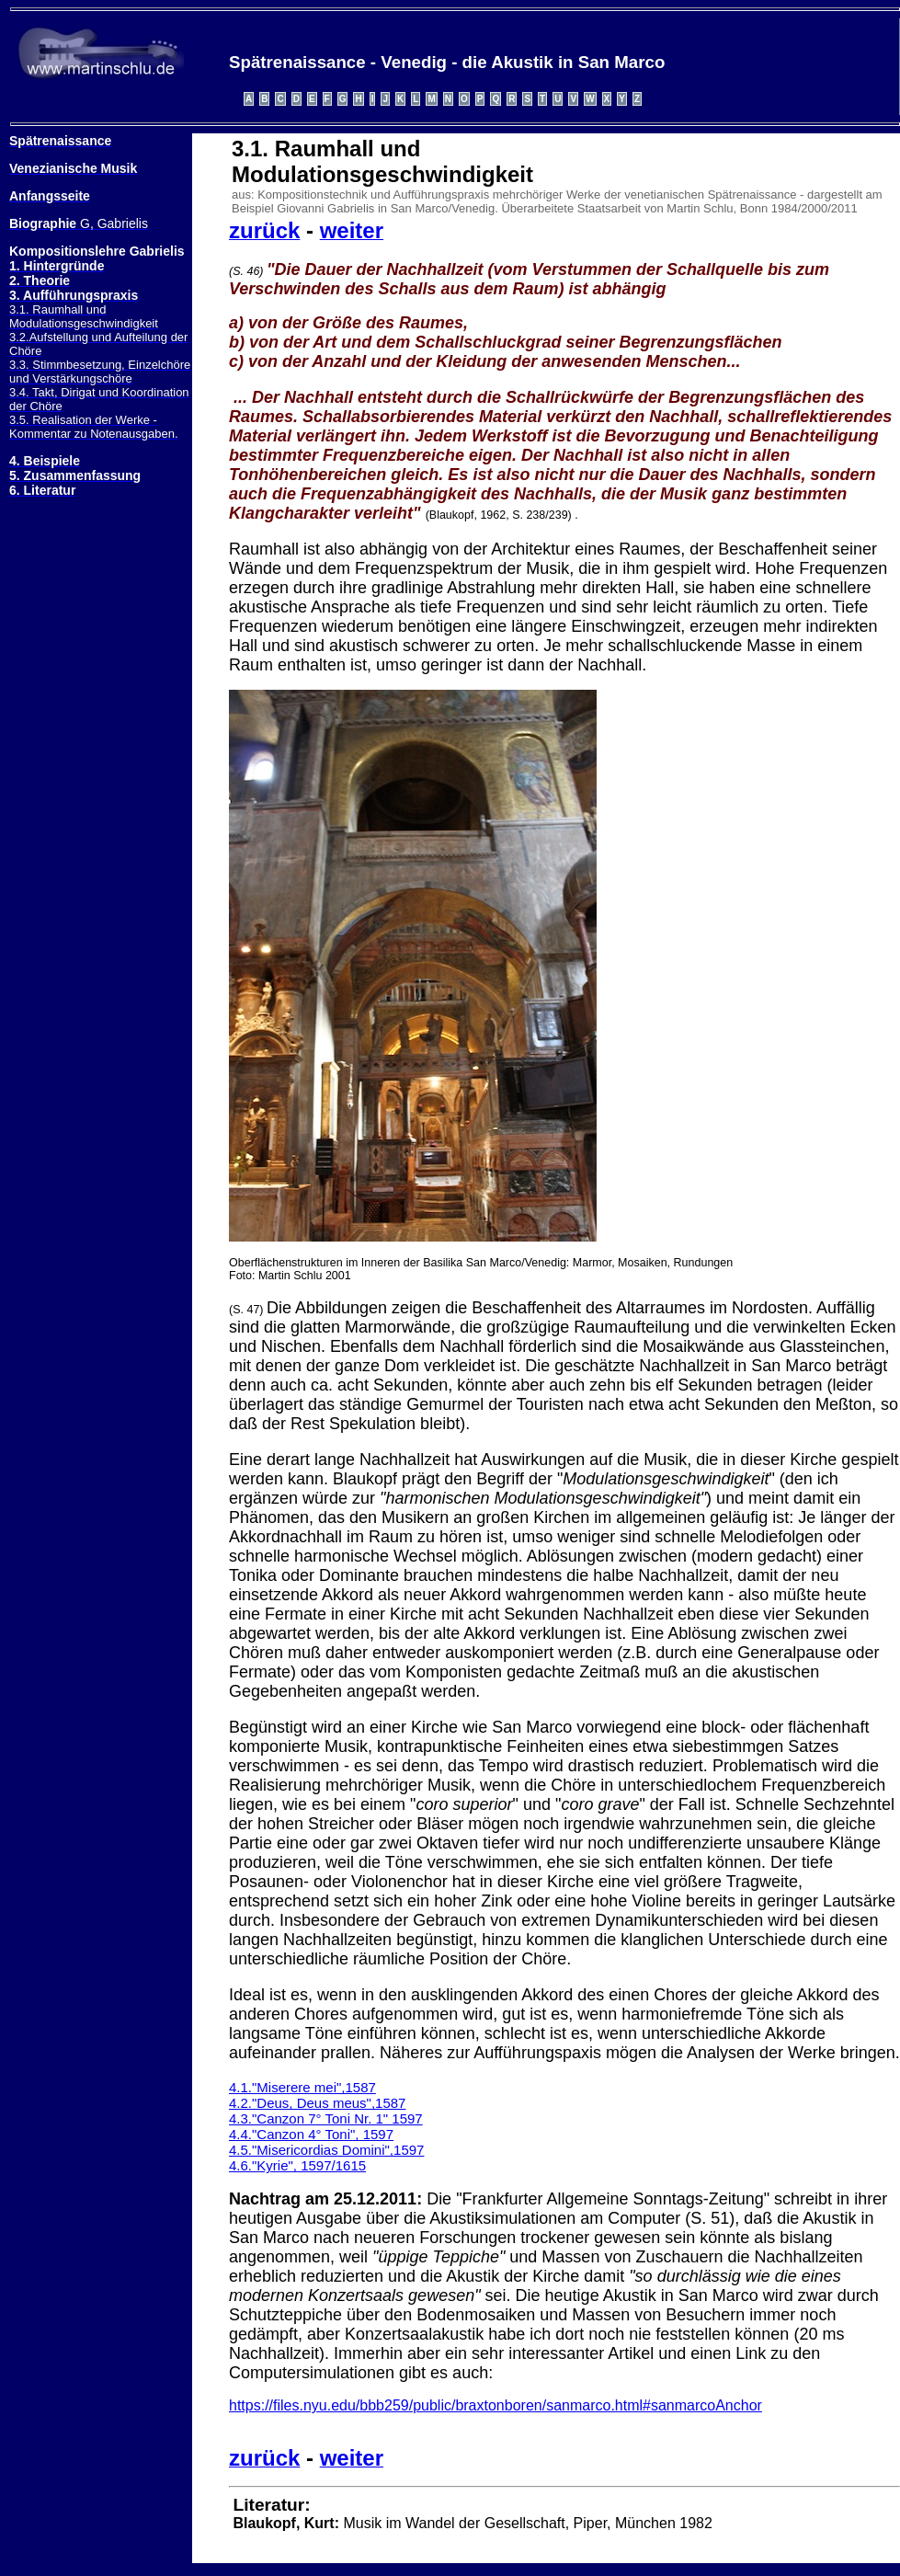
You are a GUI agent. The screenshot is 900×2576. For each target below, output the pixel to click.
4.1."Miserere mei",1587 (302, 2087)
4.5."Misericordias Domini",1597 (326, 2150)
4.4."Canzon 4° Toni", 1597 (311, 2134)
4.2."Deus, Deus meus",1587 (317, 2103)
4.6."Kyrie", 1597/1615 (297, 2165)
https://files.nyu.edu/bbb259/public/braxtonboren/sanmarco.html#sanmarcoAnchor (495, 2405)
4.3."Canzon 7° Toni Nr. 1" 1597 (326, 2118)
